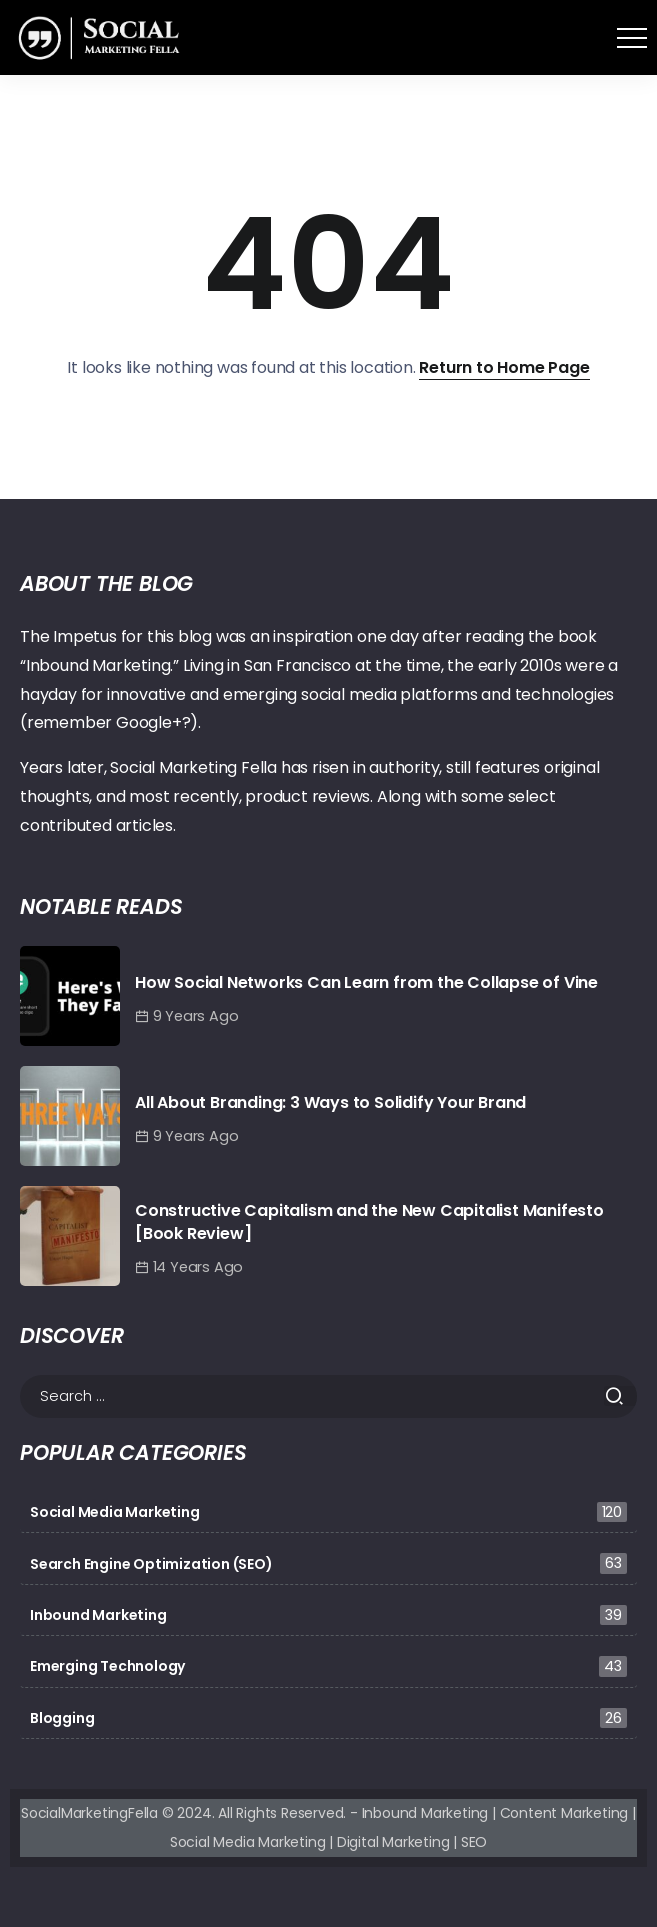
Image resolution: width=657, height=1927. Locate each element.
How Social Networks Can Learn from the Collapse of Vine (366, 982)
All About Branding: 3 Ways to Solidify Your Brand (330, 1102)
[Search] (328, 1396)
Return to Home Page (504, 367)
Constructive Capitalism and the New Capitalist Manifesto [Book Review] (369, 1221)
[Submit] (620, 1396)
